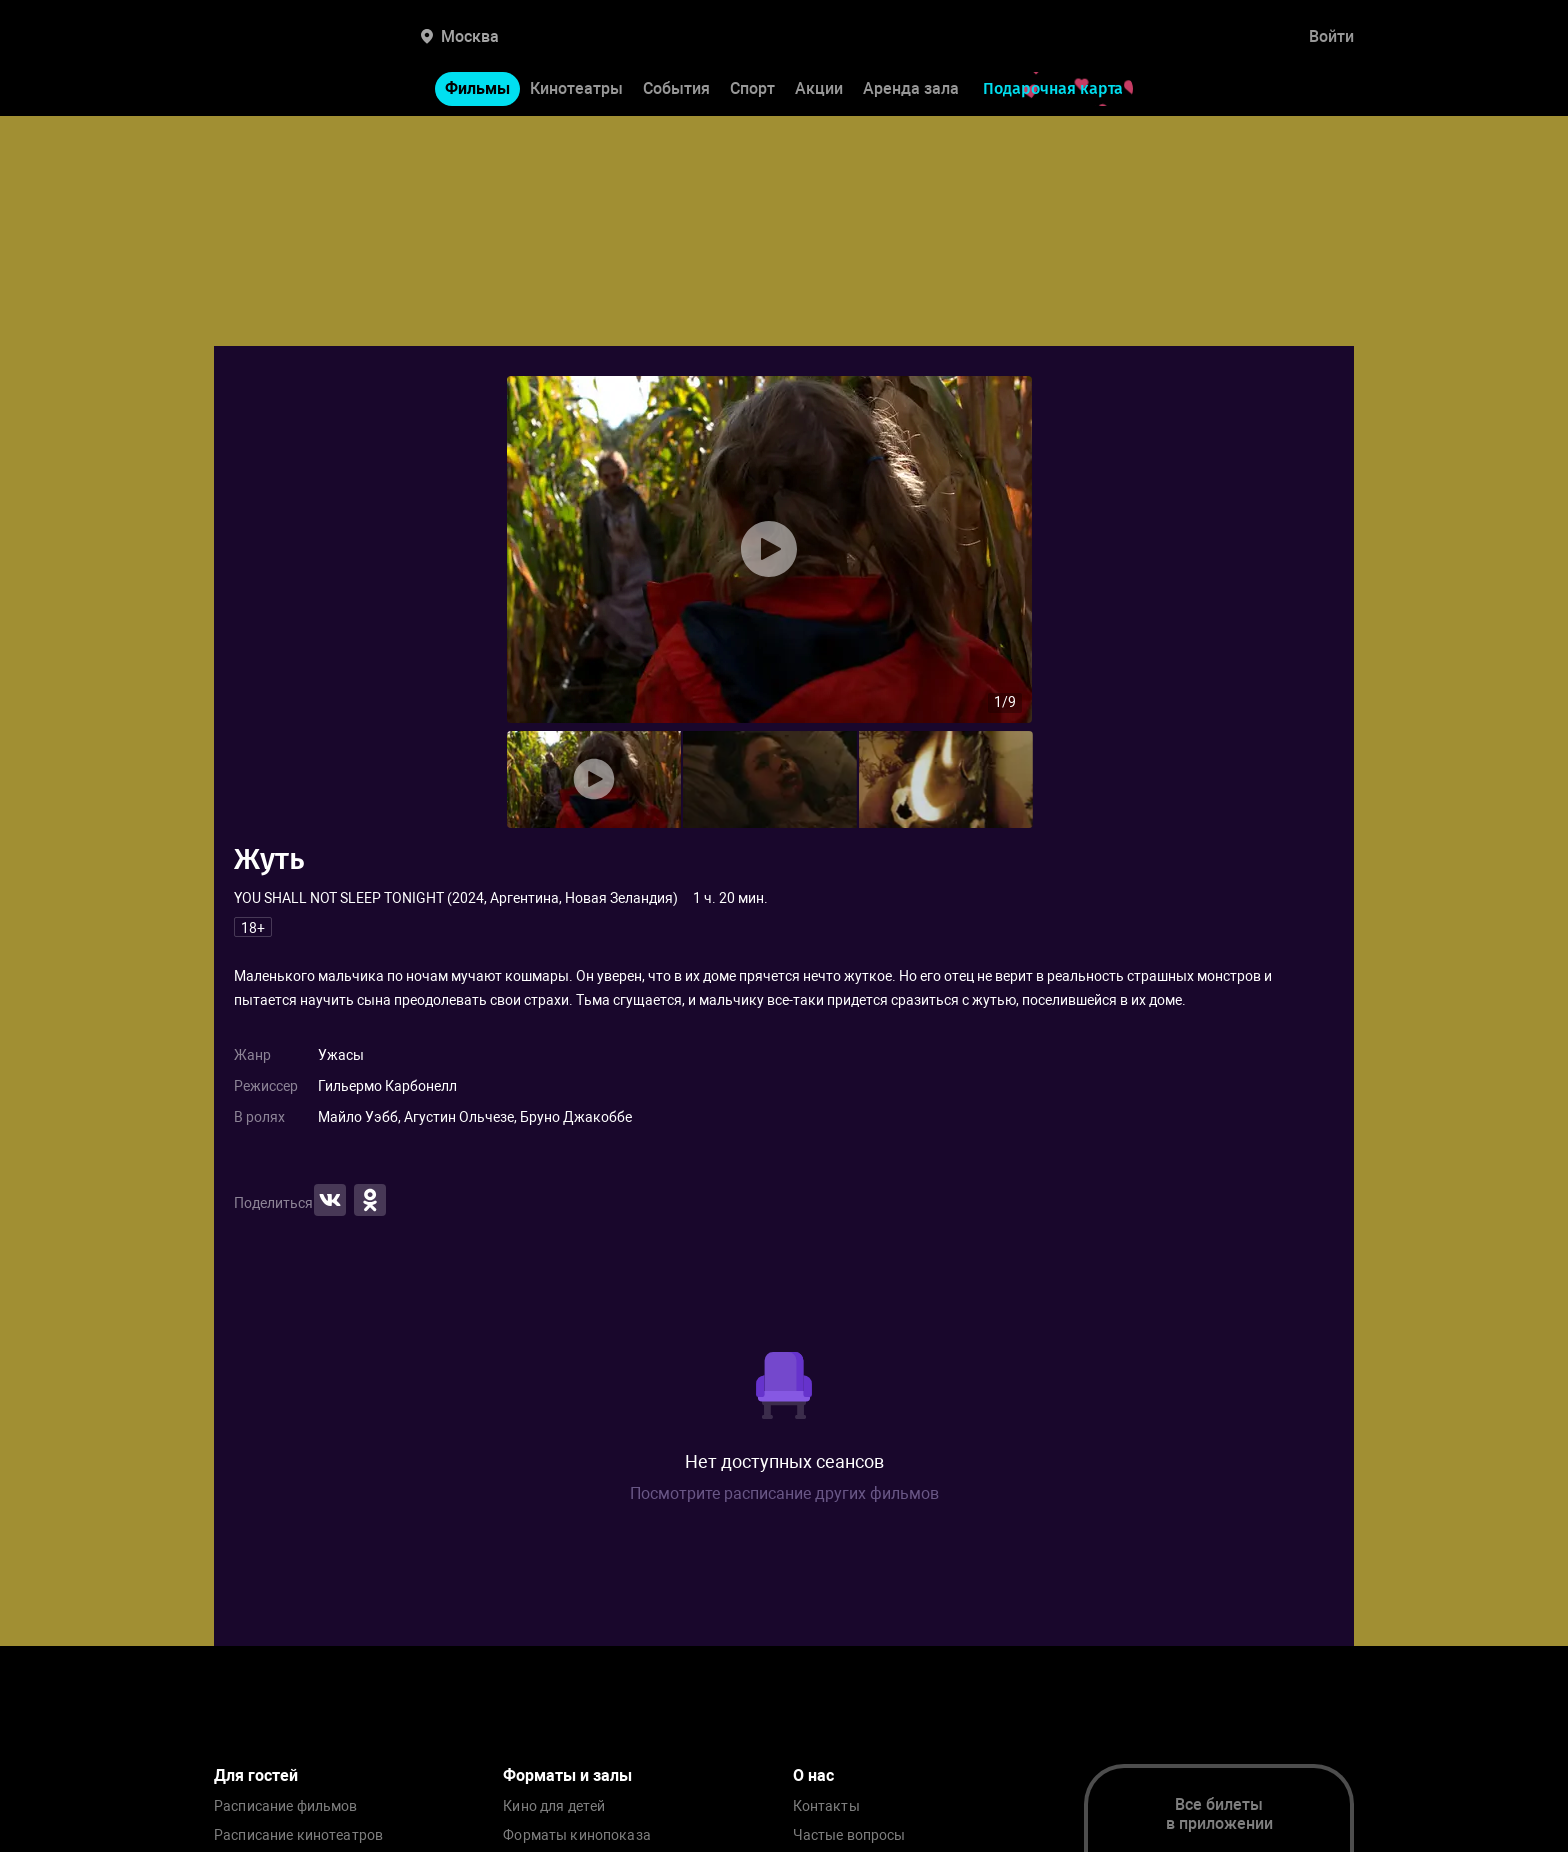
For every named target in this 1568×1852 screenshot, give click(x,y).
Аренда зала (911, 88)
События (676, 88)
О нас (813, 1775)
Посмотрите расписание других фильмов (784, 1493)
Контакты (826, 1806)
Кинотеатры (576, 88)
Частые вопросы (849, 1835)
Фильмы (477, 88)
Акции (819, 88)
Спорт (752, 88)
